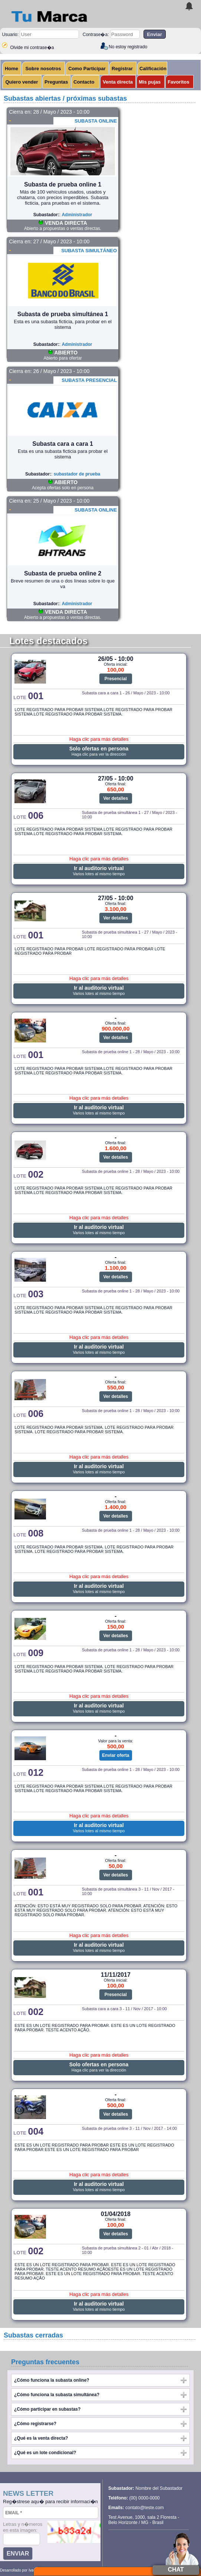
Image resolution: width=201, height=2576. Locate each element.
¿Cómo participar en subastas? (47, 2409)
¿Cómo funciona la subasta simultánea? (56, 2394)
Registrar (122, 68)
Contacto (83, 82)
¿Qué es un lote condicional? (45, 2452)
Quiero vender (21, 82)
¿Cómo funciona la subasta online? (51, 2380)
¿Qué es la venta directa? (41, 2438)
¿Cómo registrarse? (35, 2423)
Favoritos (179, 82)
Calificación (153, 68)
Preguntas (56, 82)
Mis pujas (150, 82)
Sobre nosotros (43, 68)
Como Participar (86, 68)
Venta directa (118, 82)
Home (11, 68)
